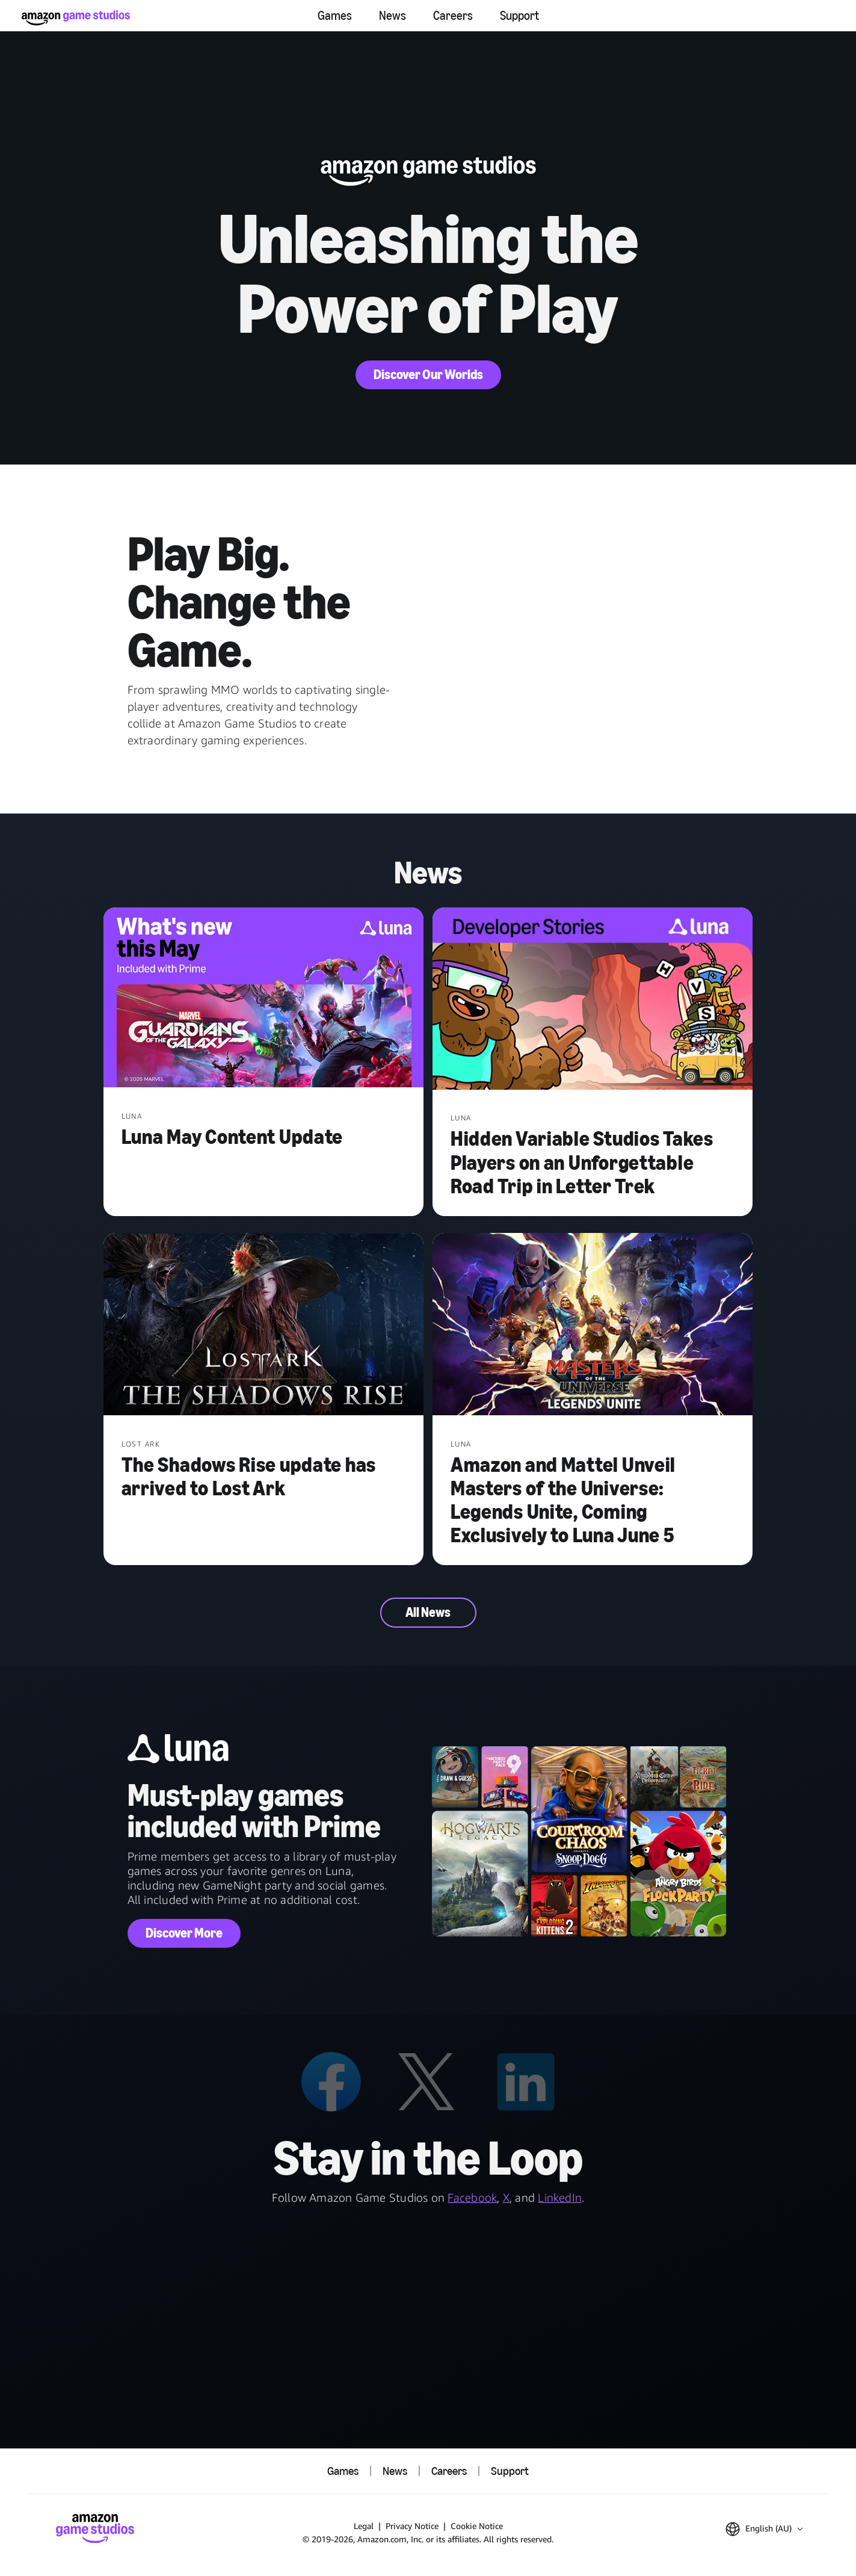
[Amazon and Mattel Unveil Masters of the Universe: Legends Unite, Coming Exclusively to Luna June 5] (593, 1325)
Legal (364, 2526)
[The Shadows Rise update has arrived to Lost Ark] (263, 1325)
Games (335, 15)
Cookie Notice (477, 2526)
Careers (453, 15)
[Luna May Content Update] (263, 998)
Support (519, 15)
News (392, 15)
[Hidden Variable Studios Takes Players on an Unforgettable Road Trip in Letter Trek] (593, 999)
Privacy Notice (412, 2526)
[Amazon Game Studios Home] (76, 17)
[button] (764, 2529)
